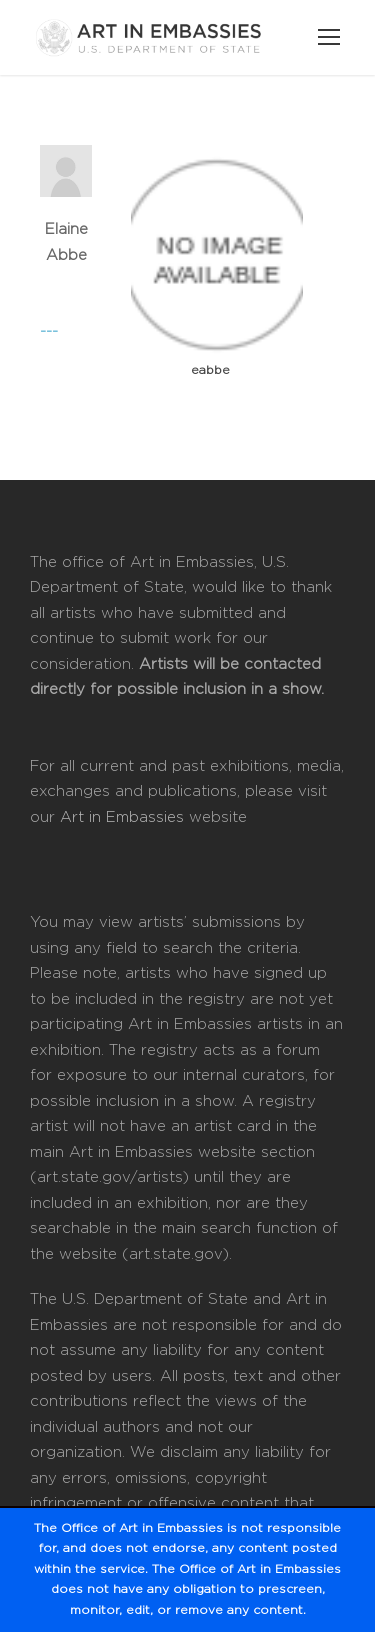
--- (49, 331)
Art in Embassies (122, 817)
